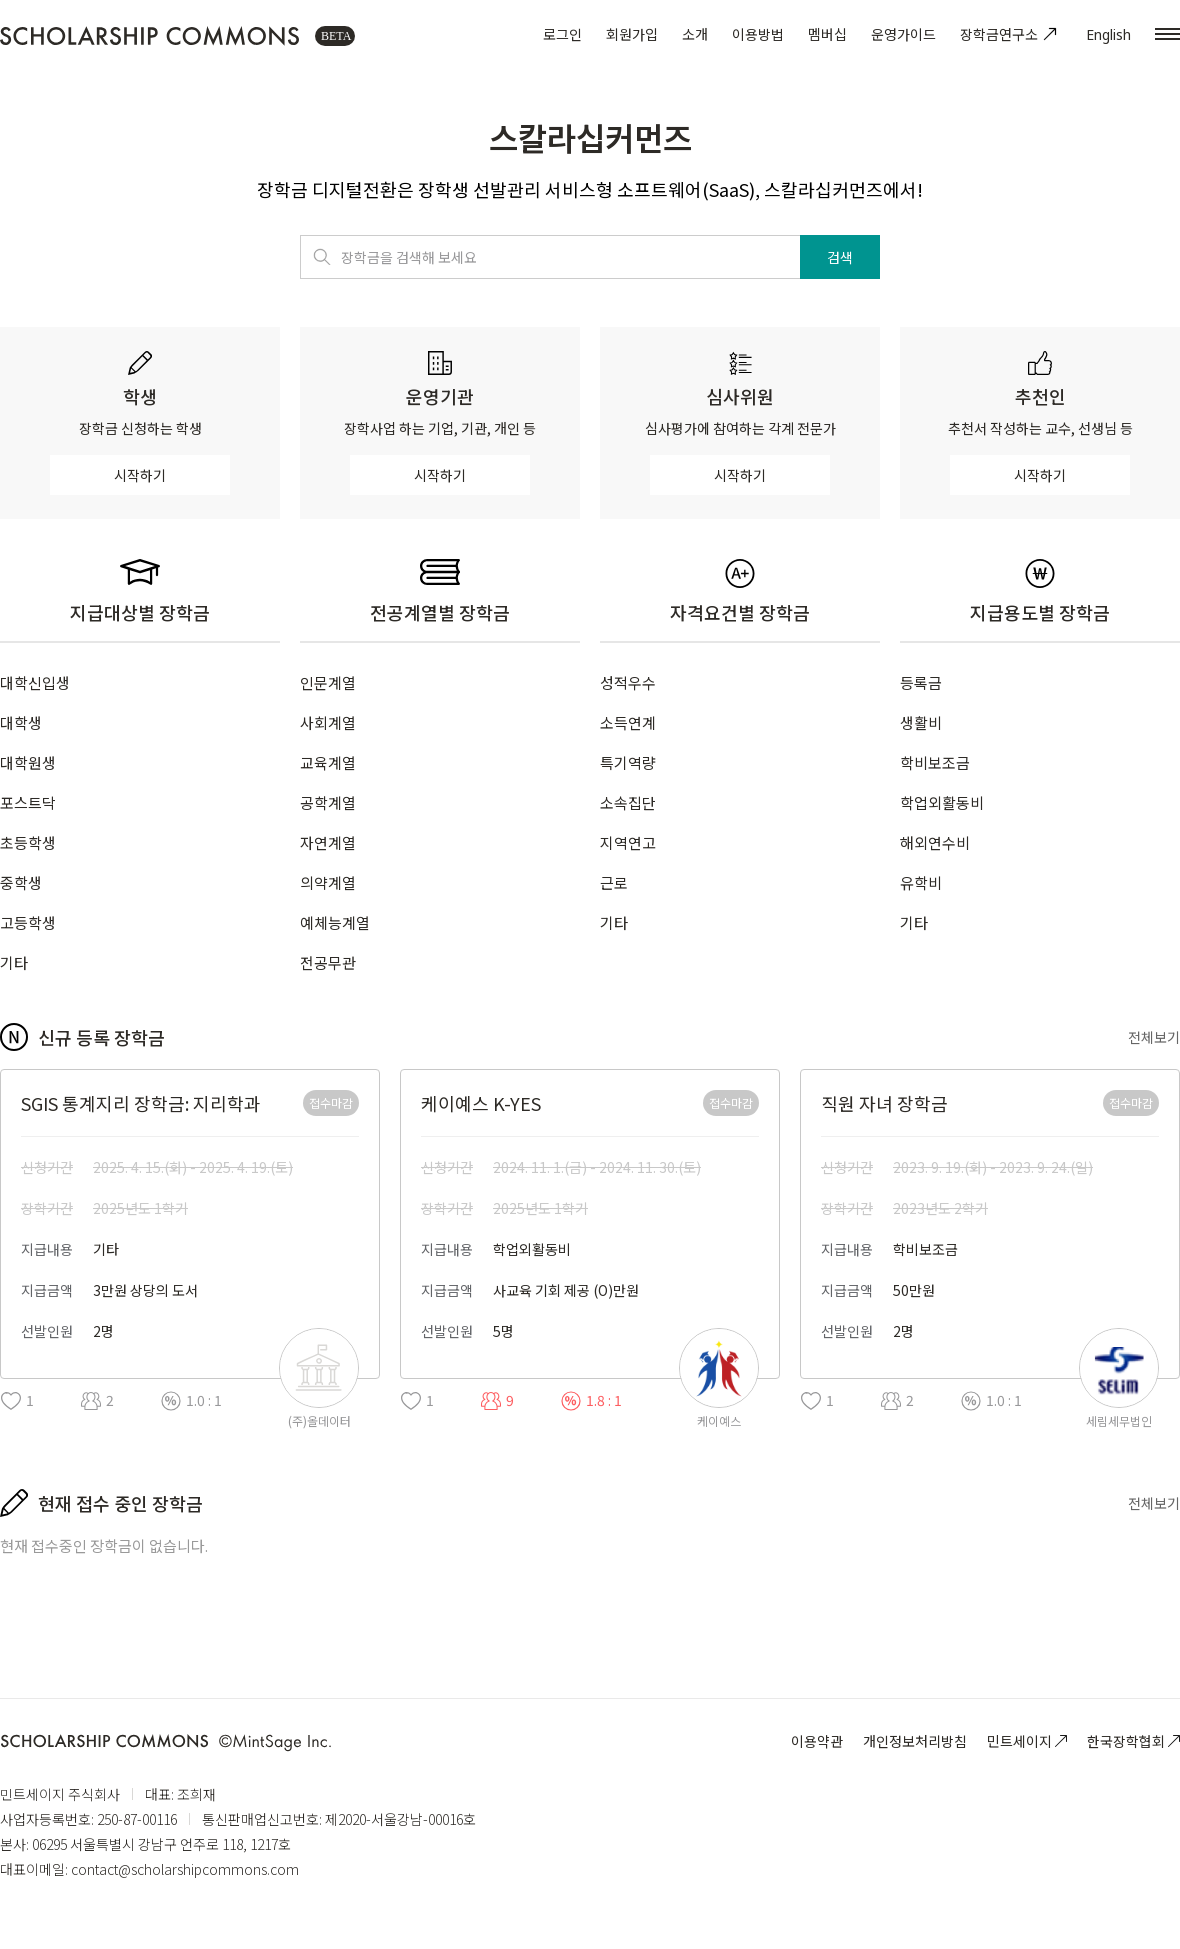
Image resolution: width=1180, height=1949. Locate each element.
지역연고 (628, 842)
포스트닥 (28, 802)
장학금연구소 (1011, 34)
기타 (14, 962)
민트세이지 (1027, 1741)
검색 (840, 257)
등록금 (921, 682)
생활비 (921, 722)
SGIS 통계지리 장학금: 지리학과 (141, 1103)
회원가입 (632, 34)
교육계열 (328, 762)
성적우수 (628, 682)
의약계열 (328, 882)
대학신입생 (35, 682)
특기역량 (628, 762)
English (1108, 34)
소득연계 (628, 722)
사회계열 (328, 722)
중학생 (21, 882)
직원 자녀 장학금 (884, 1103)
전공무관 (328, 962)
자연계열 (328, 842)
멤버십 (827, 34)
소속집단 (628, 802)
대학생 (21, 722)
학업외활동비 (942, 802)
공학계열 (328, 802)
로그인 (562, 34)
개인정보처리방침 (915, 1741)
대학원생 (28, 762)
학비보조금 (935, 762)
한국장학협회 (1133, 1741)
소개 (695, 34)
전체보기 (1154, 1037)
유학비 (921, 882)
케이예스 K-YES (481, 1103)
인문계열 (328, 682)
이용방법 (758, 34)
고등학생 (28, 922)
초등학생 (28, 842)
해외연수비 (935, 842)
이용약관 (817, 1741)
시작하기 (140, 475)
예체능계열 (335, 922)
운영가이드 (903, 34)
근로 (614, 882)
